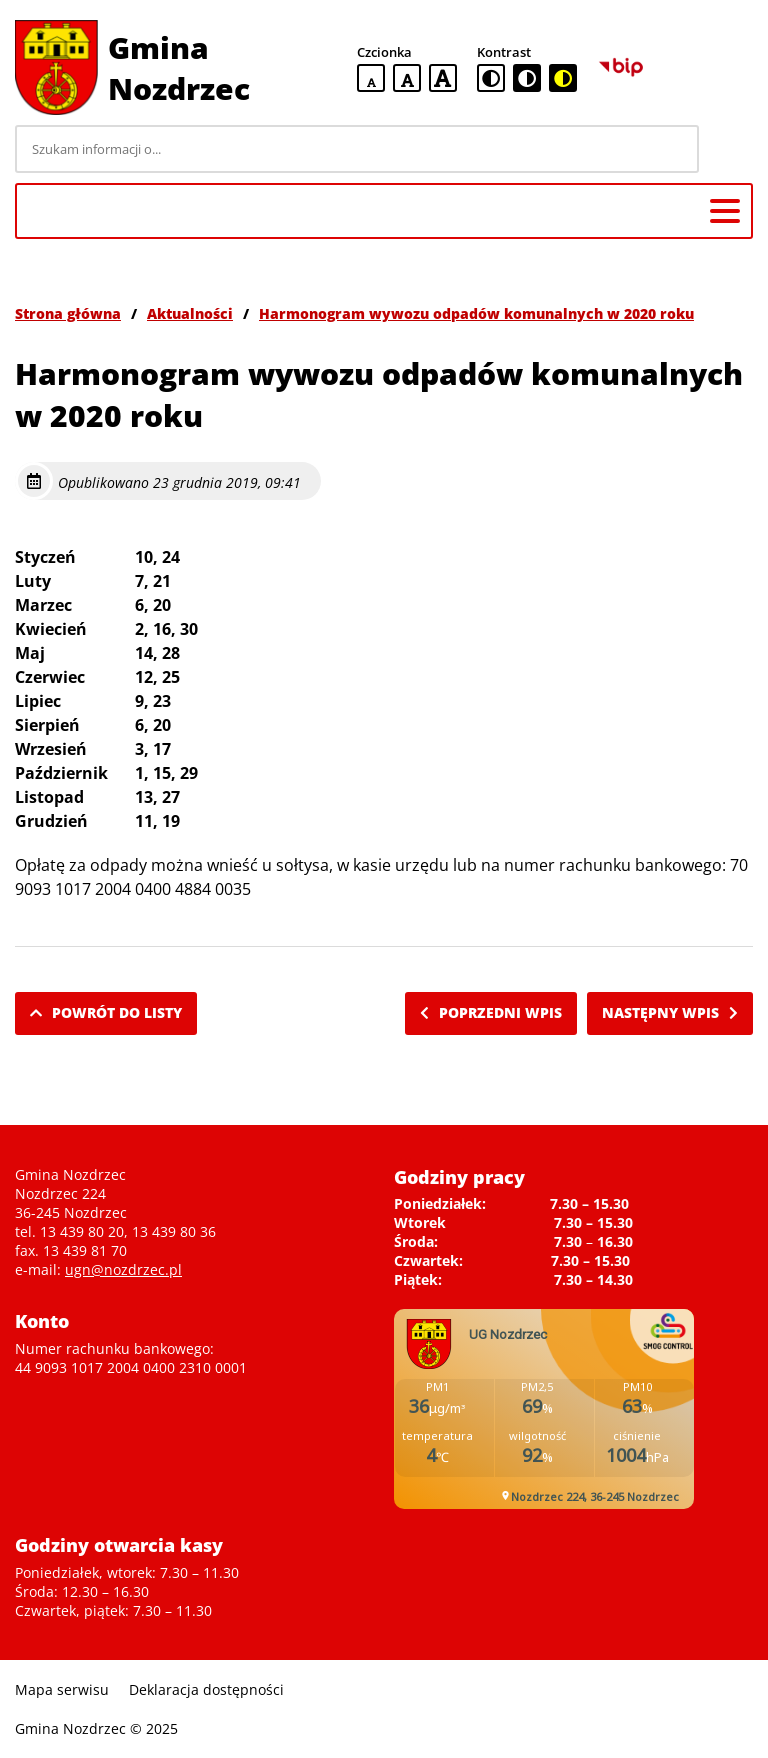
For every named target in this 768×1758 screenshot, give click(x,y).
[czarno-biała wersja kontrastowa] (527, 78)
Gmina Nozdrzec (179, 68)
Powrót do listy (106, 1012)
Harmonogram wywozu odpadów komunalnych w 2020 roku (476, 313)
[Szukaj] (729, 149)
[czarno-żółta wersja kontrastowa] (563, 78)
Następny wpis (670, 1012)
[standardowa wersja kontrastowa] (491, 78)
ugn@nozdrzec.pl (123, 1269)
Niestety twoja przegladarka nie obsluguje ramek (544, 1409)
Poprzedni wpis (491, 1012)
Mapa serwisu (62, 1689)
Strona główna (68, 313)
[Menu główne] (725, 211)
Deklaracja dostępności (206, 1689)
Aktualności (190, 313)
